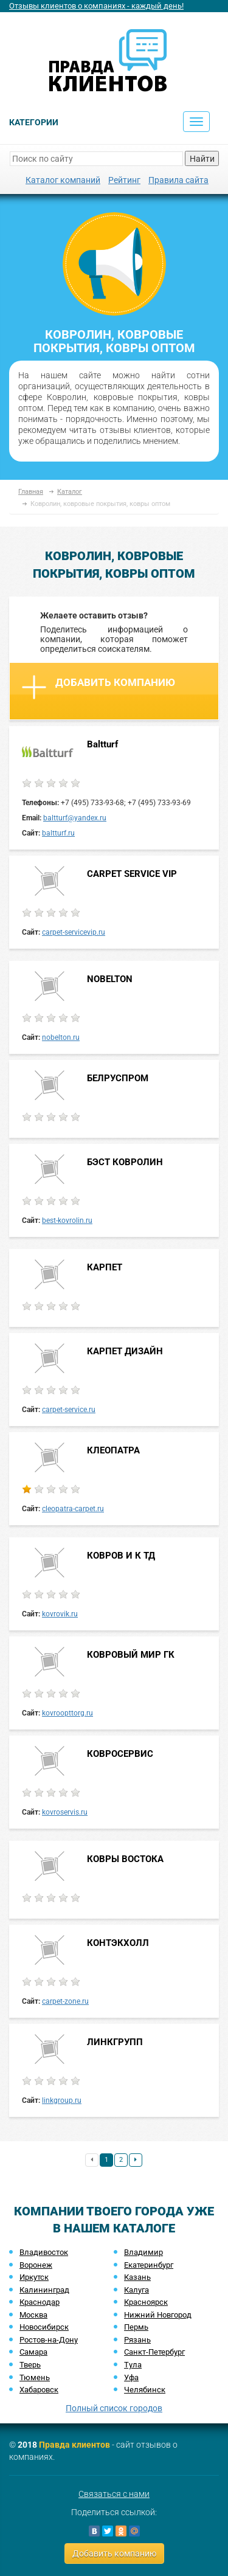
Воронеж (35, 2265)
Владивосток (43, 2252)
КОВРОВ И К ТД (121, 1555)
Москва (33, 2314)
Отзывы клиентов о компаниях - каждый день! (96, 5)
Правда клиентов (74, 2445)
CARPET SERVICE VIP (132, 873)
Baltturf (102, 744)
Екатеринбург (148, 2265)
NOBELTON (110, 979)
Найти (202, 159)
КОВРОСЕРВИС (120, 1753)
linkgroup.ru (61, 2100)
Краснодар (39, 2302)
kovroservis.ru (65, 1812)
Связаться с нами (114, 2494)
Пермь (136, 2327)
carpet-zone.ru (65, 2001)
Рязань (137, 2339)
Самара (33, 2351)
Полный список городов (114, 2408)
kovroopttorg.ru (67, 1713)
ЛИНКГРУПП (115, 2042)
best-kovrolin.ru (67, 1220)
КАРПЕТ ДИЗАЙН (125, 1351)
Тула (133, 2364)
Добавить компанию (98, 687)
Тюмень (34, 2377)
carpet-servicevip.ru (73, 932)
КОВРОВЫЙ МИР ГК (130, 1654)
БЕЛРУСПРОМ (117, 1078)
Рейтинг (124, 180)
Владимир (143, 2252)
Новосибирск (44, 2327)
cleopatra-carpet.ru (73, 1508)
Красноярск (146, 2302)
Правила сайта (178, 180)
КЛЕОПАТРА (113, 1450)
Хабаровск (38, 2389)
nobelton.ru (61, 1037)
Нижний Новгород (158, 2314)
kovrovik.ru (60, 1614)
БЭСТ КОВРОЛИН (125, 1162)
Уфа (131, 2377)
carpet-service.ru (68, 1409)
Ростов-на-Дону (48, 2339)
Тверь (30, 2364)
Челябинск (144, 2389)
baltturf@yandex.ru (74, 818)
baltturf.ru (58, 833)
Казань (137, 2277)
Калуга (136, 2289)
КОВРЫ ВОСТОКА (125, 1859)
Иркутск (34, 2277)
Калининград (44, 2289)
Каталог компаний (63, 180)
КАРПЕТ (104, 1267)
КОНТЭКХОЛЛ (118, 1942)
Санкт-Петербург (154, 2351)
